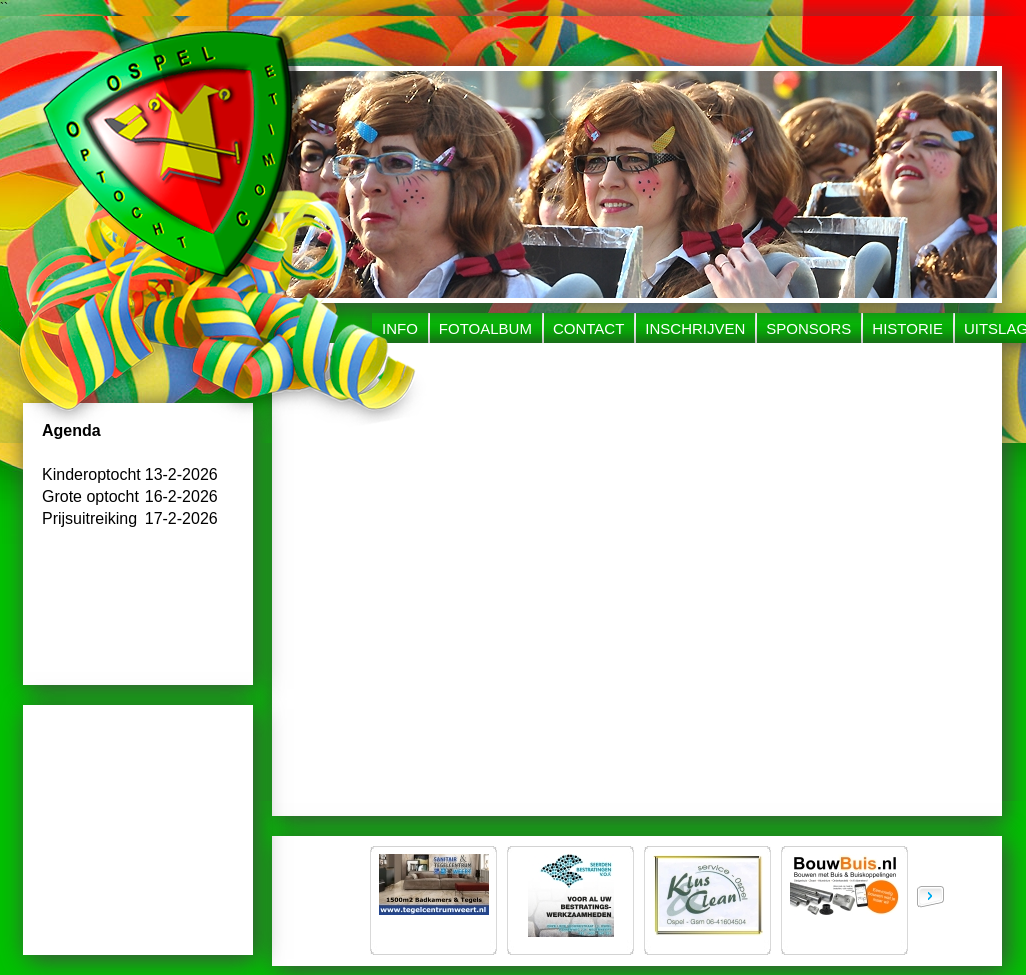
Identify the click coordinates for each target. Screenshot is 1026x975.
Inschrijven (695, 328)
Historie (907, 328)
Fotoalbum (485, 328)
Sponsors (808, 328)
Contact (588, 328)
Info (400, 328)
